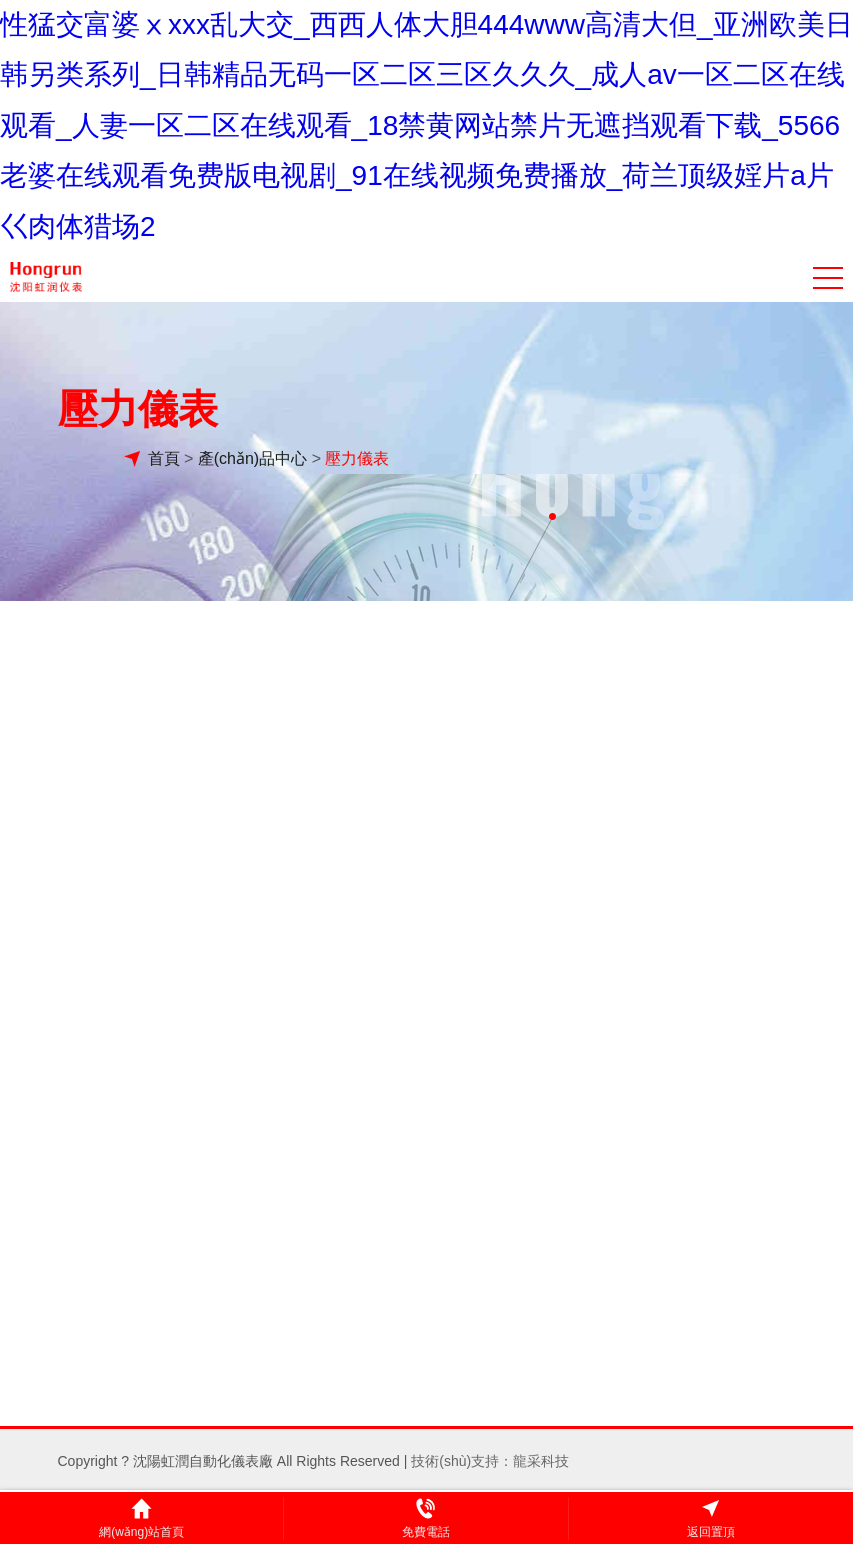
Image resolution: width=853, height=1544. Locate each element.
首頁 (164, 464)
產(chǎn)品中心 (252, 464)
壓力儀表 (357, 464)
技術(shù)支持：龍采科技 (490, 1457)
